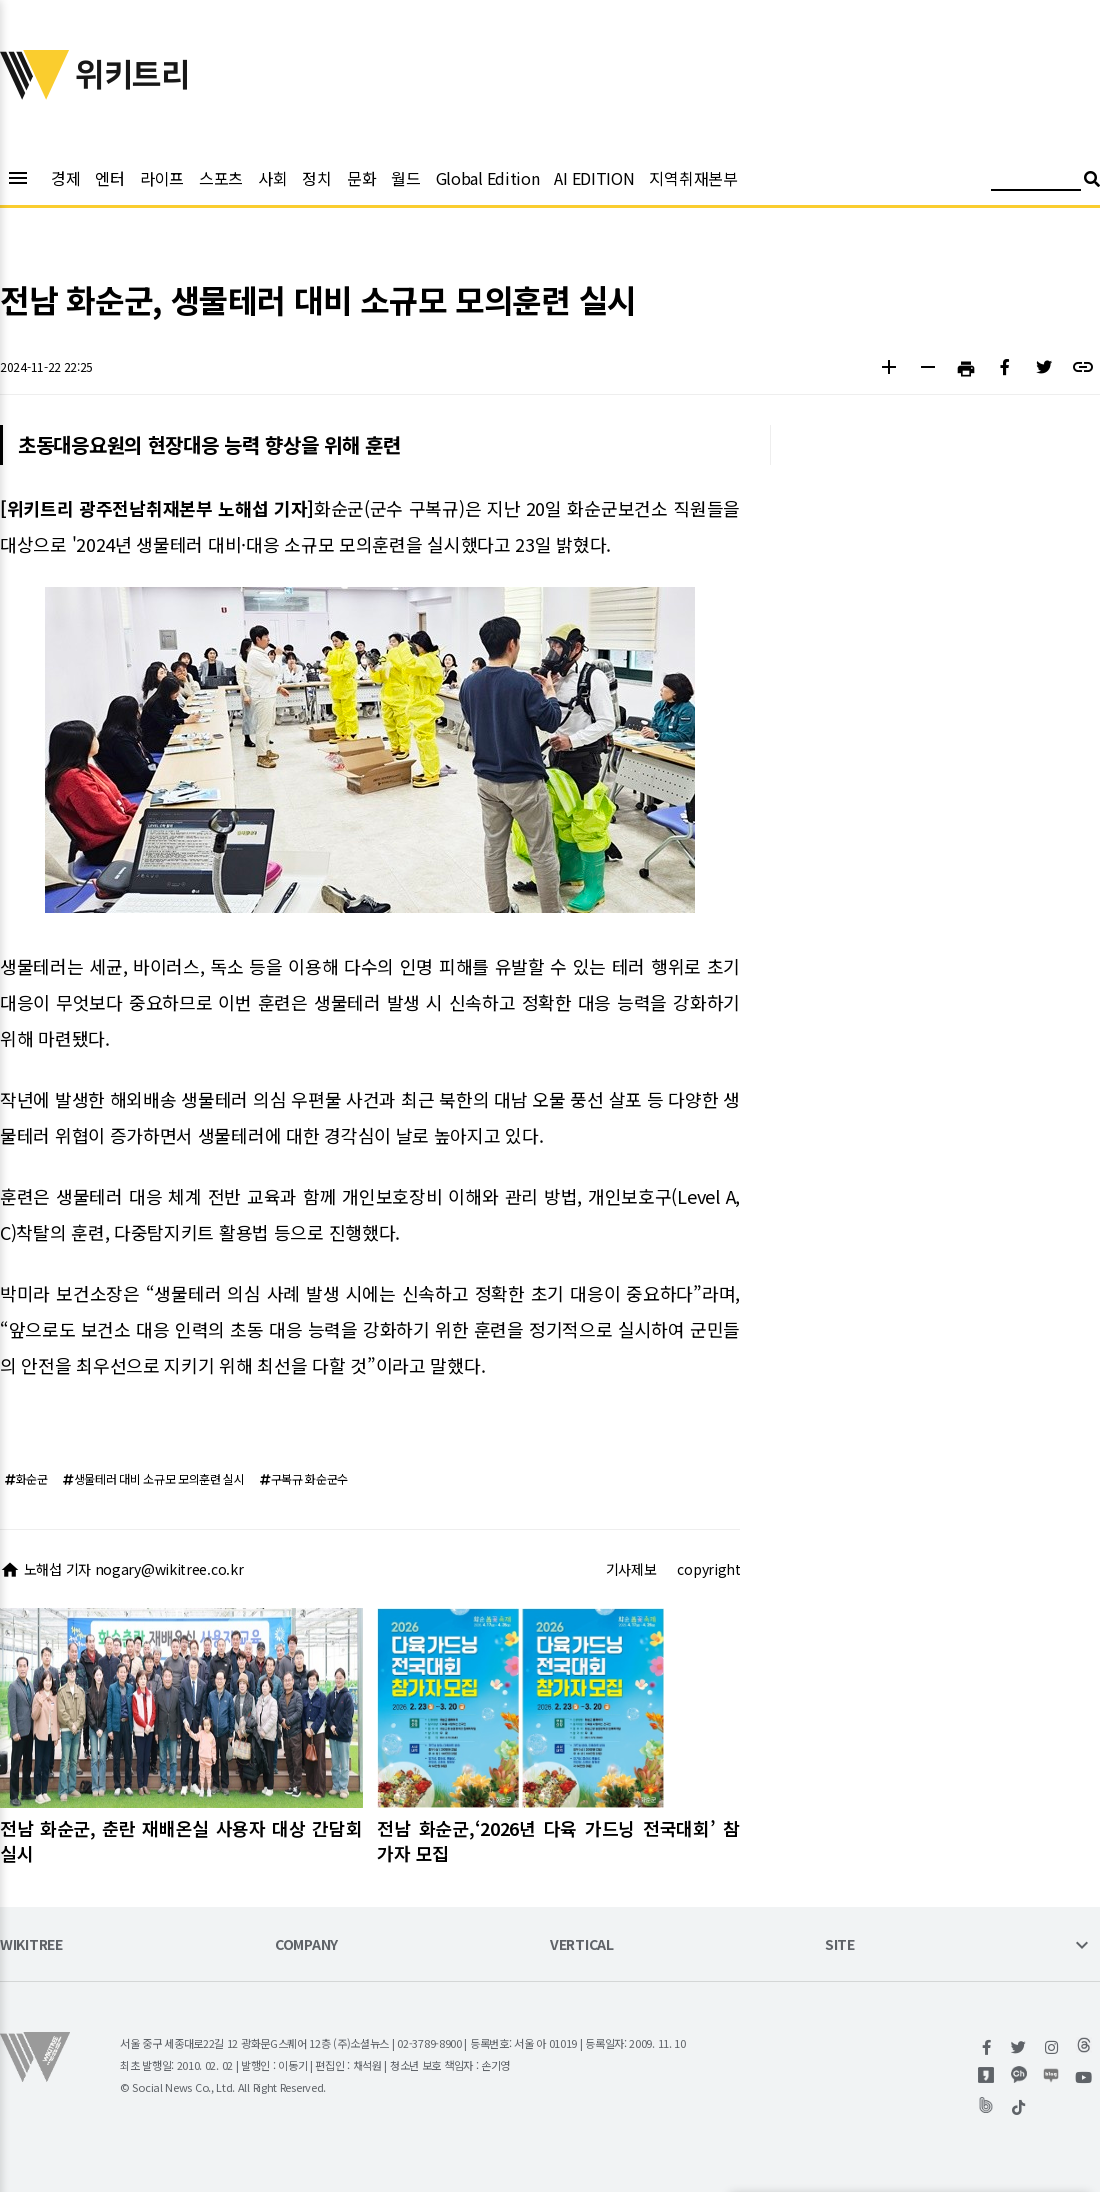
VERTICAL (582, 1945)
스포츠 (221, 178)
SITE (840, 1945)
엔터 (109, 178)
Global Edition (488, 178)
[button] (888, 369)
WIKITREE (31, 1945)
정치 (316, 178)
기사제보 (631, 1569)
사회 (272, 178)
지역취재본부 (693, 178)
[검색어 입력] (1036, 181)
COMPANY (306, 1945)
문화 (361, 178)
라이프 (162, 178)
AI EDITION (594, 178)
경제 (65, 178)
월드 (405, 178)
